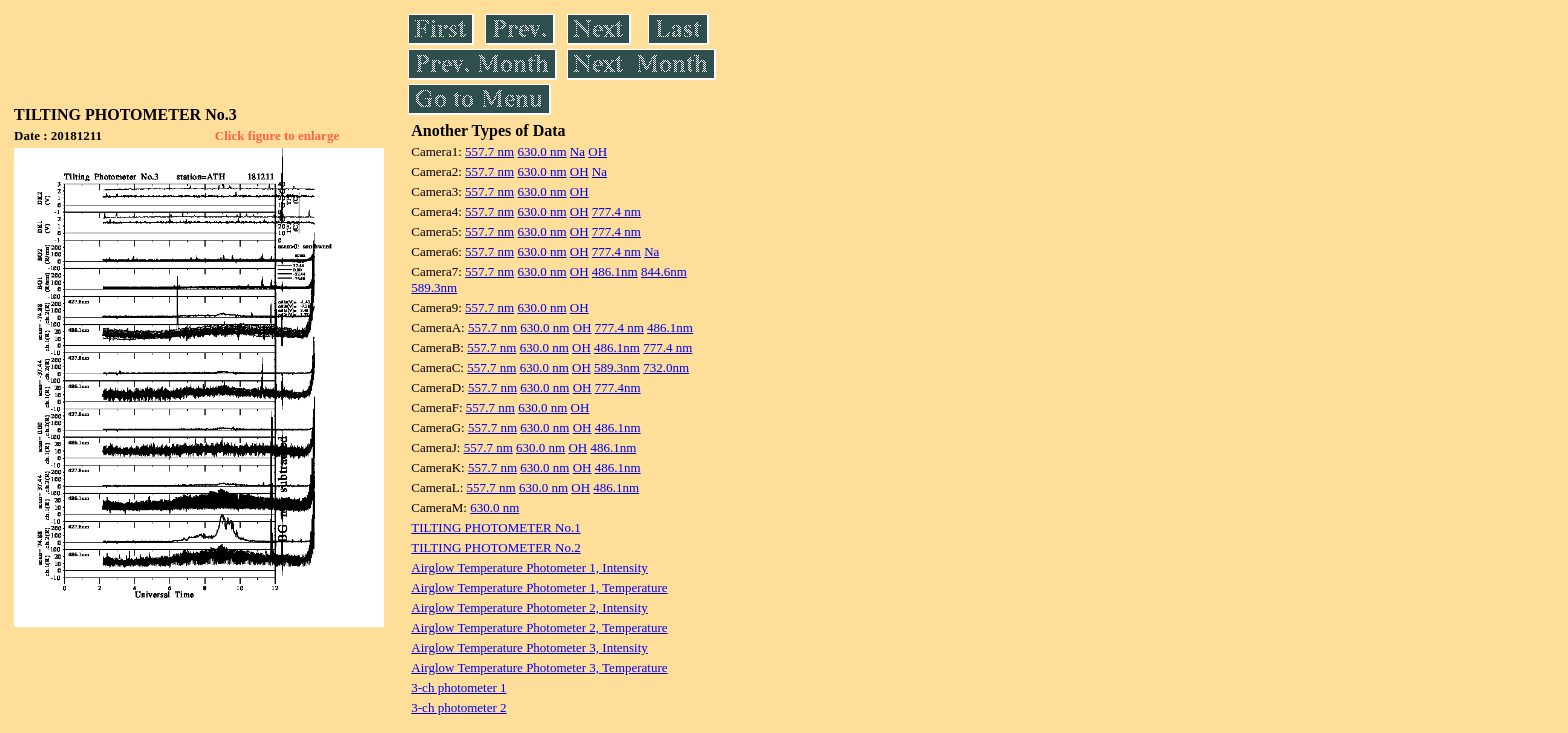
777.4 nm (616, 211)
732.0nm (666, 367)
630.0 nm (541, 151)
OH (597, 151)
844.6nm (664, 271)
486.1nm (615, 271)
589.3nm (434, 287)
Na (577, 151)
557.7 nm (489, 151)
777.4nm (618, 387)
